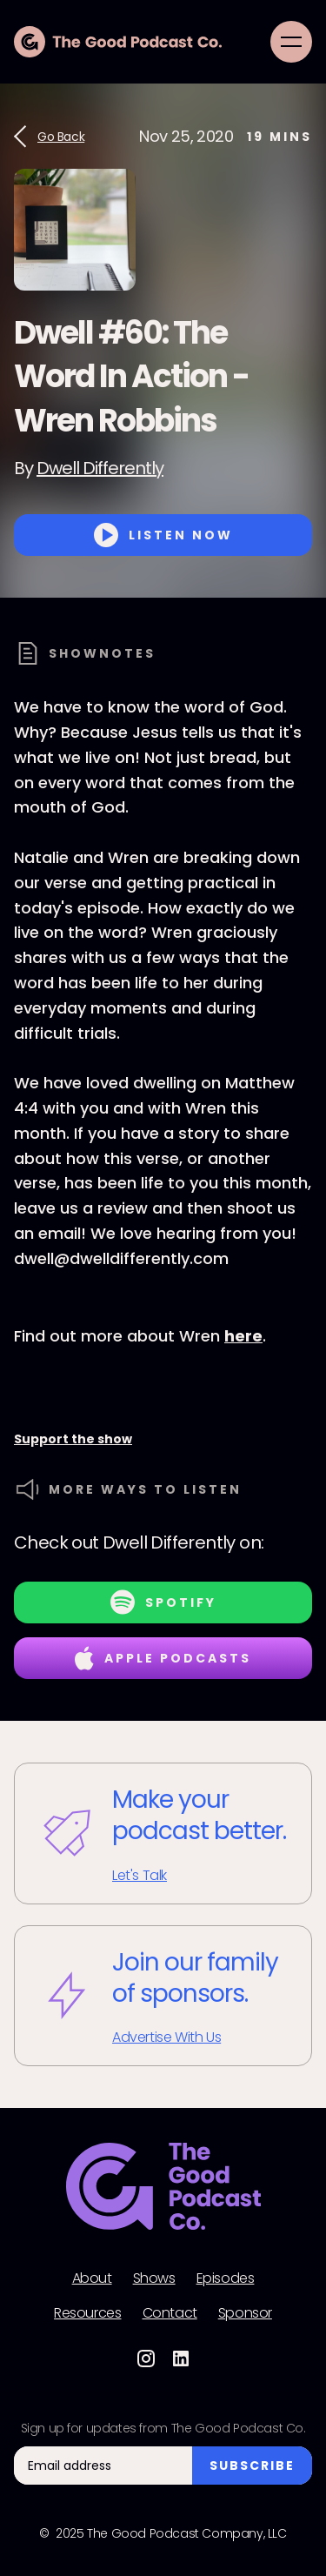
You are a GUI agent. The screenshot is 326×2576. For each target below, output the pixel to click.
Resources (87, 2313)
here (243, 1336)
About (92, 2278)
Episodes (225, 2278)
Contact (170, 2313)
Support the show (73, 1439)
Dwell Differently (100, 468)
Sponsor (245, 2313)
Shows (154, 2278)
